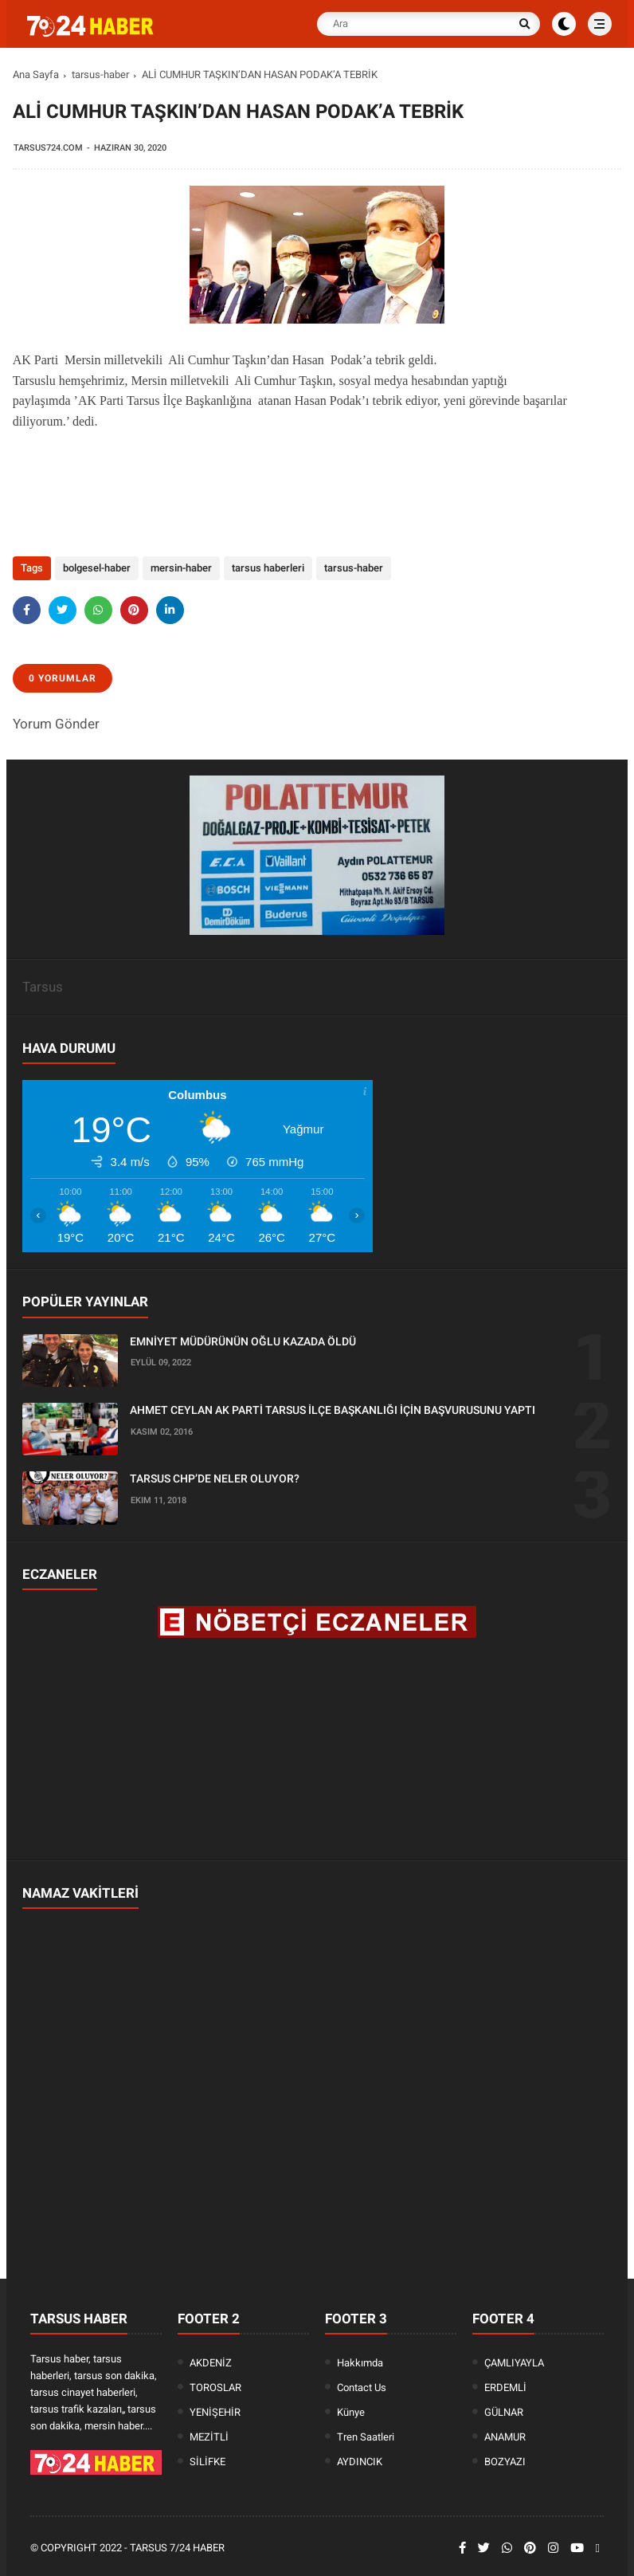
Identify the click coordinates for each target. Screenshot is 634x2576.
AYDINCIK (359, 2462)
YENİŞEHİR (215, 2412)
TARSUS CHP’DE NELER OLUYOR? (214, 1478)
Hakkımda (360, 2363)
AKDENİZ (211, 2363)
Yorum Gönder (56, 724)
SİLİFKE (207, 2462)
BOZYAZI (505, 2462)
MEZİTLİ (209, 2437)
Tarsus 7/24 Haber (177, 2548)
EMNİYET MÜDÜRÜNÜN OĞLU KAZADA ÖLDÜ (243, 1341)
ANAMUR (505, 2437)
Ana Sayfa (36, 74)
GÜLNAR (503, 2412)
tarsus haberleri (268, 568)
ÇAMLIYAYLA (514, 2363)
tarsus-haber (100, 74)
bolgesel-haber (97, 568)
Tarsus (42, 987)
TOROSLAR (215, 2387)
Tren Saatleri (365, 2437)
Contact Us (361, 2387)
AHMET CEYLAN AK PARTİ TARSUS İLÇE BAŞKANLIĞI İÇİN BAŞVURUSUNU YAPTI (332, 1410)
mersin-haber (181, 568)
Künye (351, 2412)
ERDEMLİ (505, 2387)
